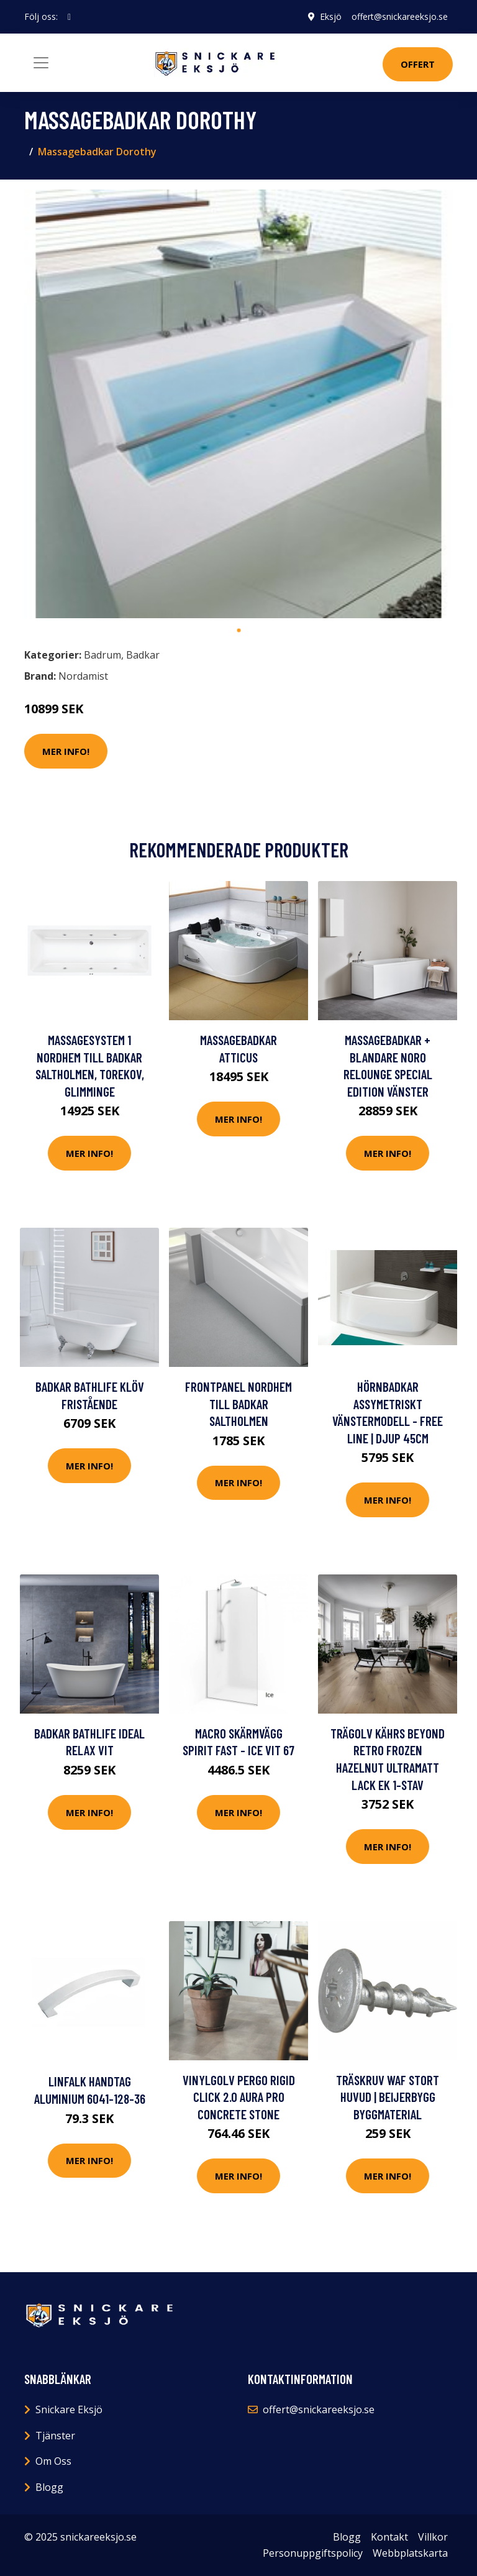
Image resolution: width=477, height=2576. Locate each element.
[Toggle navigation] (41, 63)
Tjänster (55, 2435)
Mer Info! (65, 751)
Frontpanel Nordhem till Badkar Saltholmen (238, 1403)
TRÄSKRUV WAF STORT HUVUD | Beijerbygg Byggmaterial (387, 2097)
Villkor (433, 2537)
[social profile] (69, 17)
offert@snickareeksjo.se (400, 16)
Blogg (49, 2487)
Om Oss (53, 2461)
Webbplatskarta (410, 2553)
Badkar (143, 655)
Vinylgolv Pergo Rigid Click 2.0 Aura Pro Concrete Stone (239, 2097)
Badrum (102, 655)
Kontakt (389, 2537)
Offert (418, 64)
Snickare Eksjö (68, 2409)
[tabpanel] (238, 404)
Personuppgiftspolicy (313, 2553)
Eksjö (331, 16)
